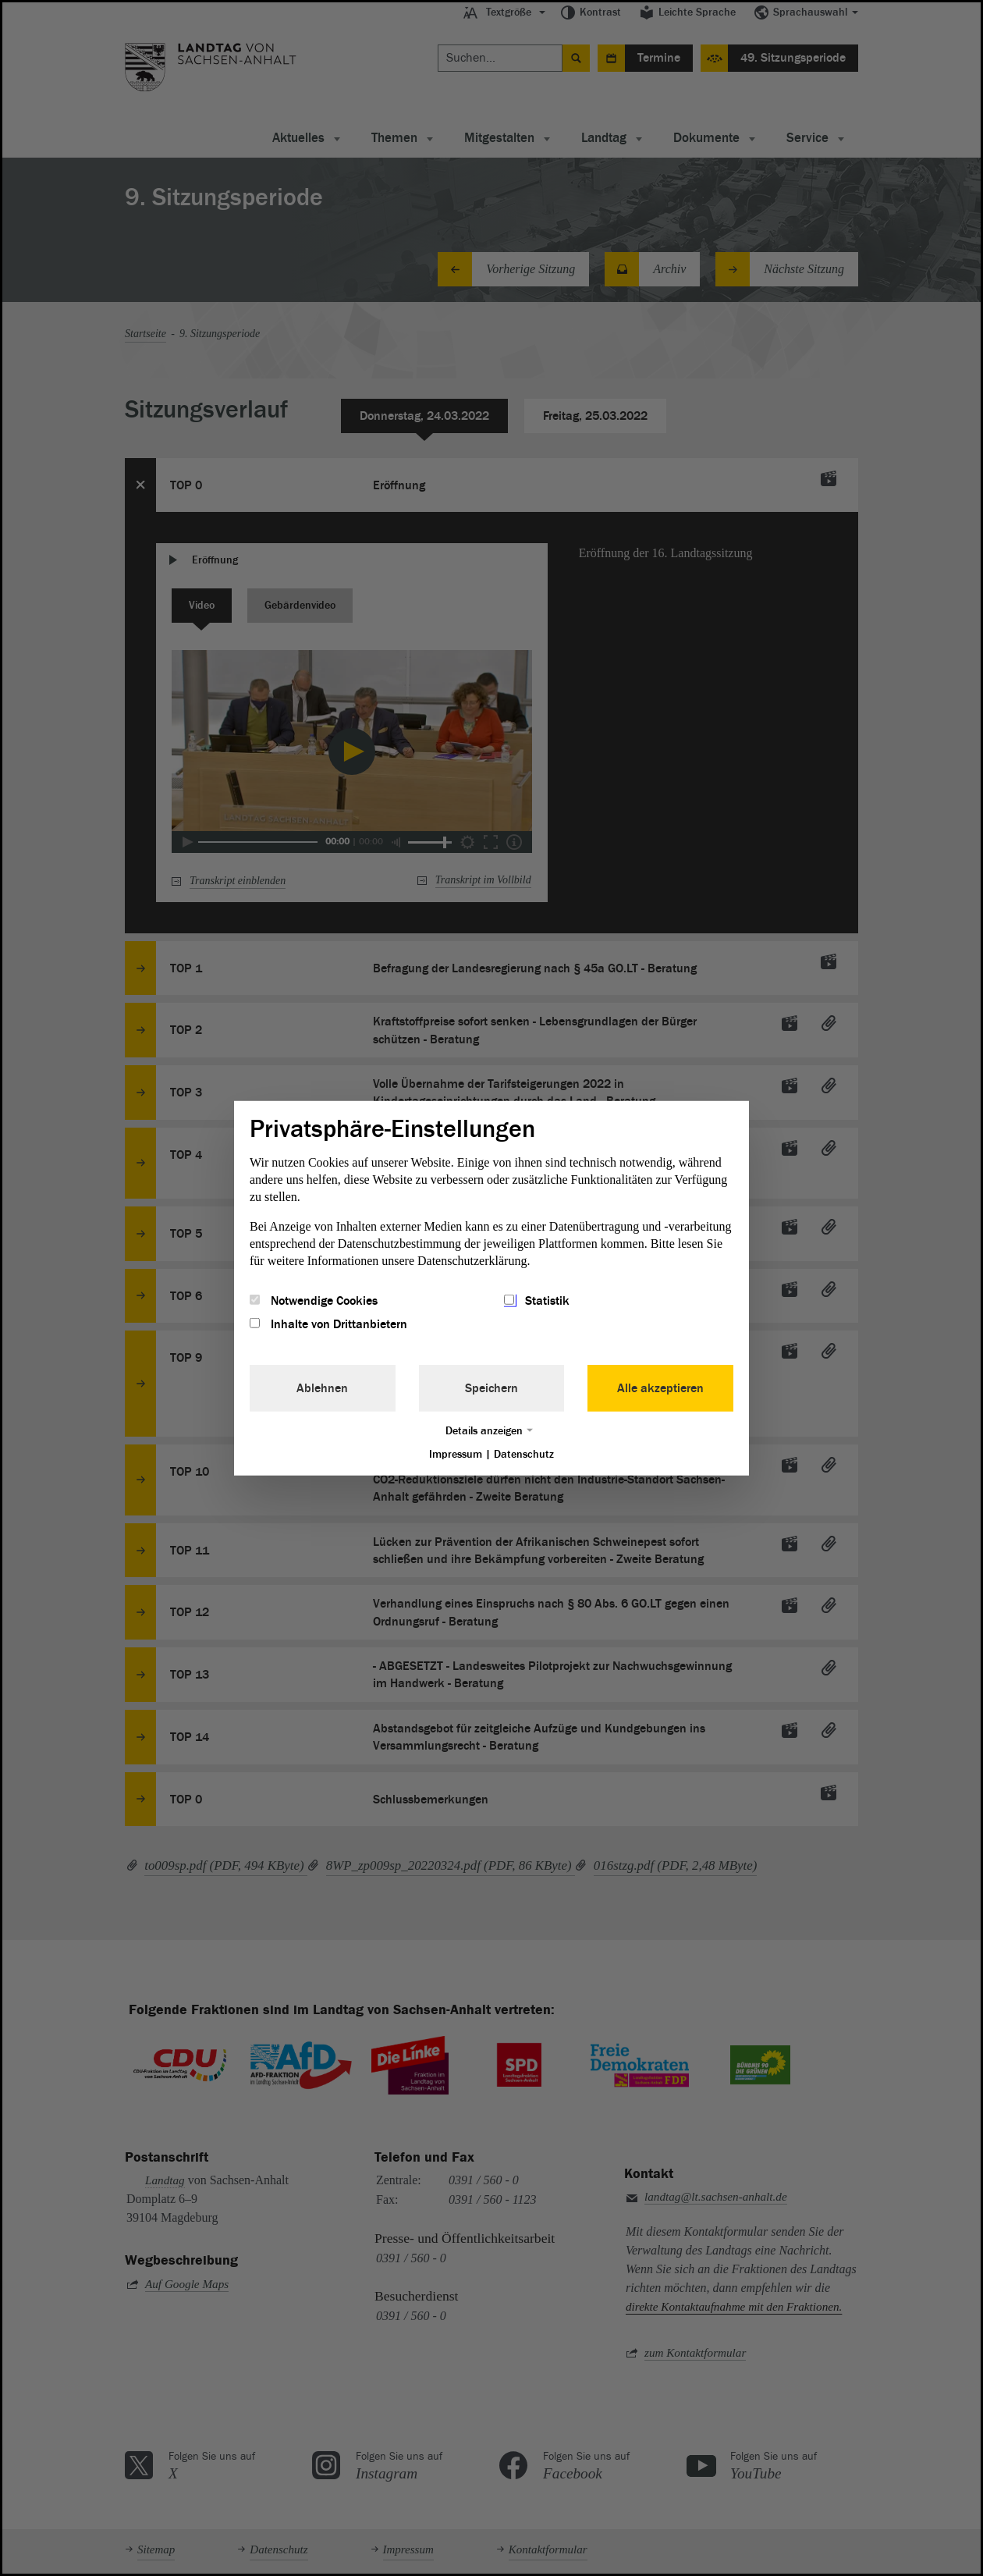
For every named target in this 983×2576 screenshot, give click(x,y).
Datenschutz (524, 1454)
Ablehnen (322, 1388)
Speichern (491, 1388)
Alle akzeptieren (660, 1388)
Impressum (455, 1454)
